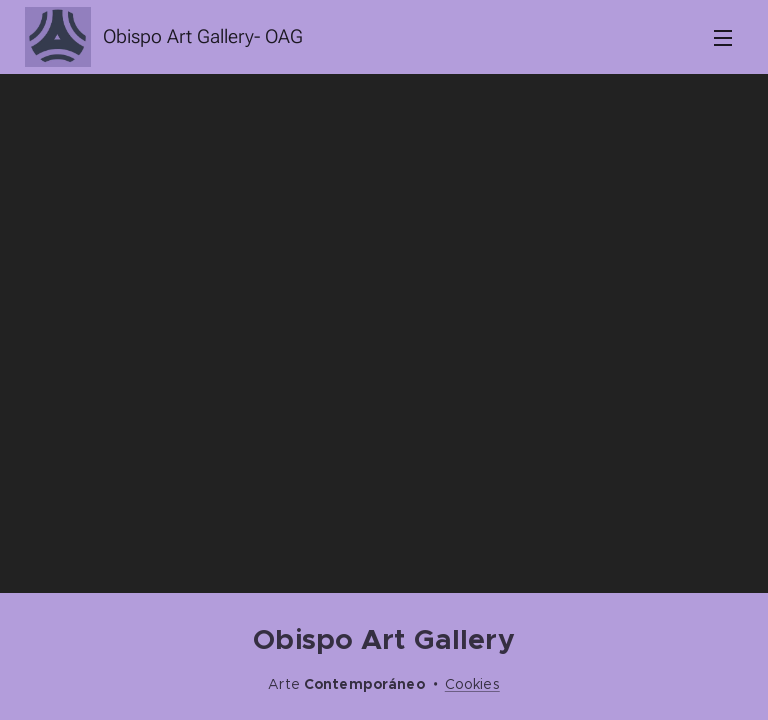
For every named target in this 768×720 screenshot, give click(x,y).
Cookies (472, 684)
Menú (723, 38)
